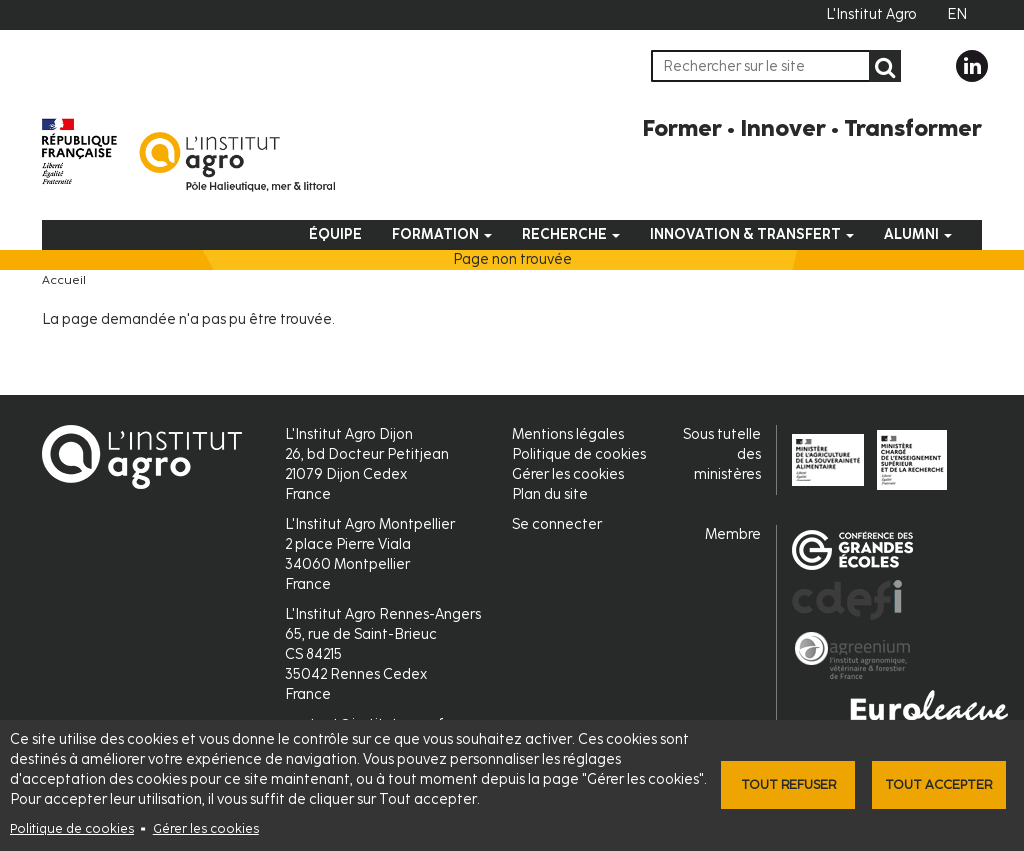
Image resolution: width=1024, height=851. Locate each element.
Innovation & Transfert (752, 234)
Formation (442, 234)
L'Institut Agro (871, 14)
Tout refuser (788, 784)
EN (957, 14)
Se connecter (557, 524)
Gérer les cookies (206, 828)
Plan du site (550, 494)
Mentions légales (568, 434)
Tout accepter (938, 784)
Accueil (64, 280)
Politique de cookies (72, 828)
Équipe (335, 234)
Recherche (571, 234)
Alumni (918, 234)
